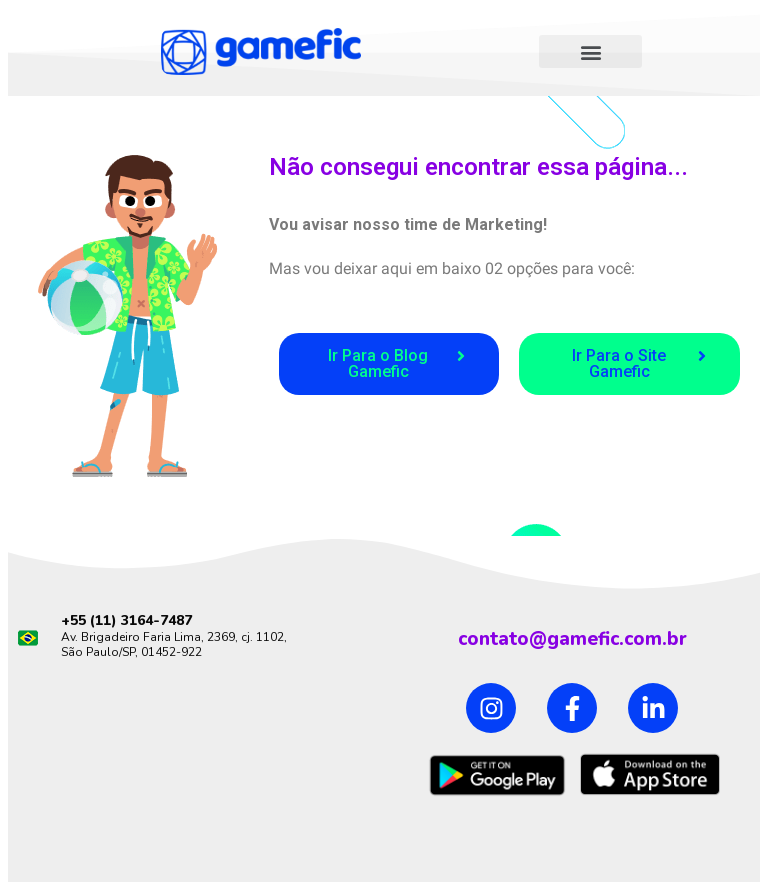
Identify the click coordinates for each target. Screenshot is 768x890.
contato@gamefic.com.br (572, 639)
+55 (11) (91, 620)
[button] (590, 51)
